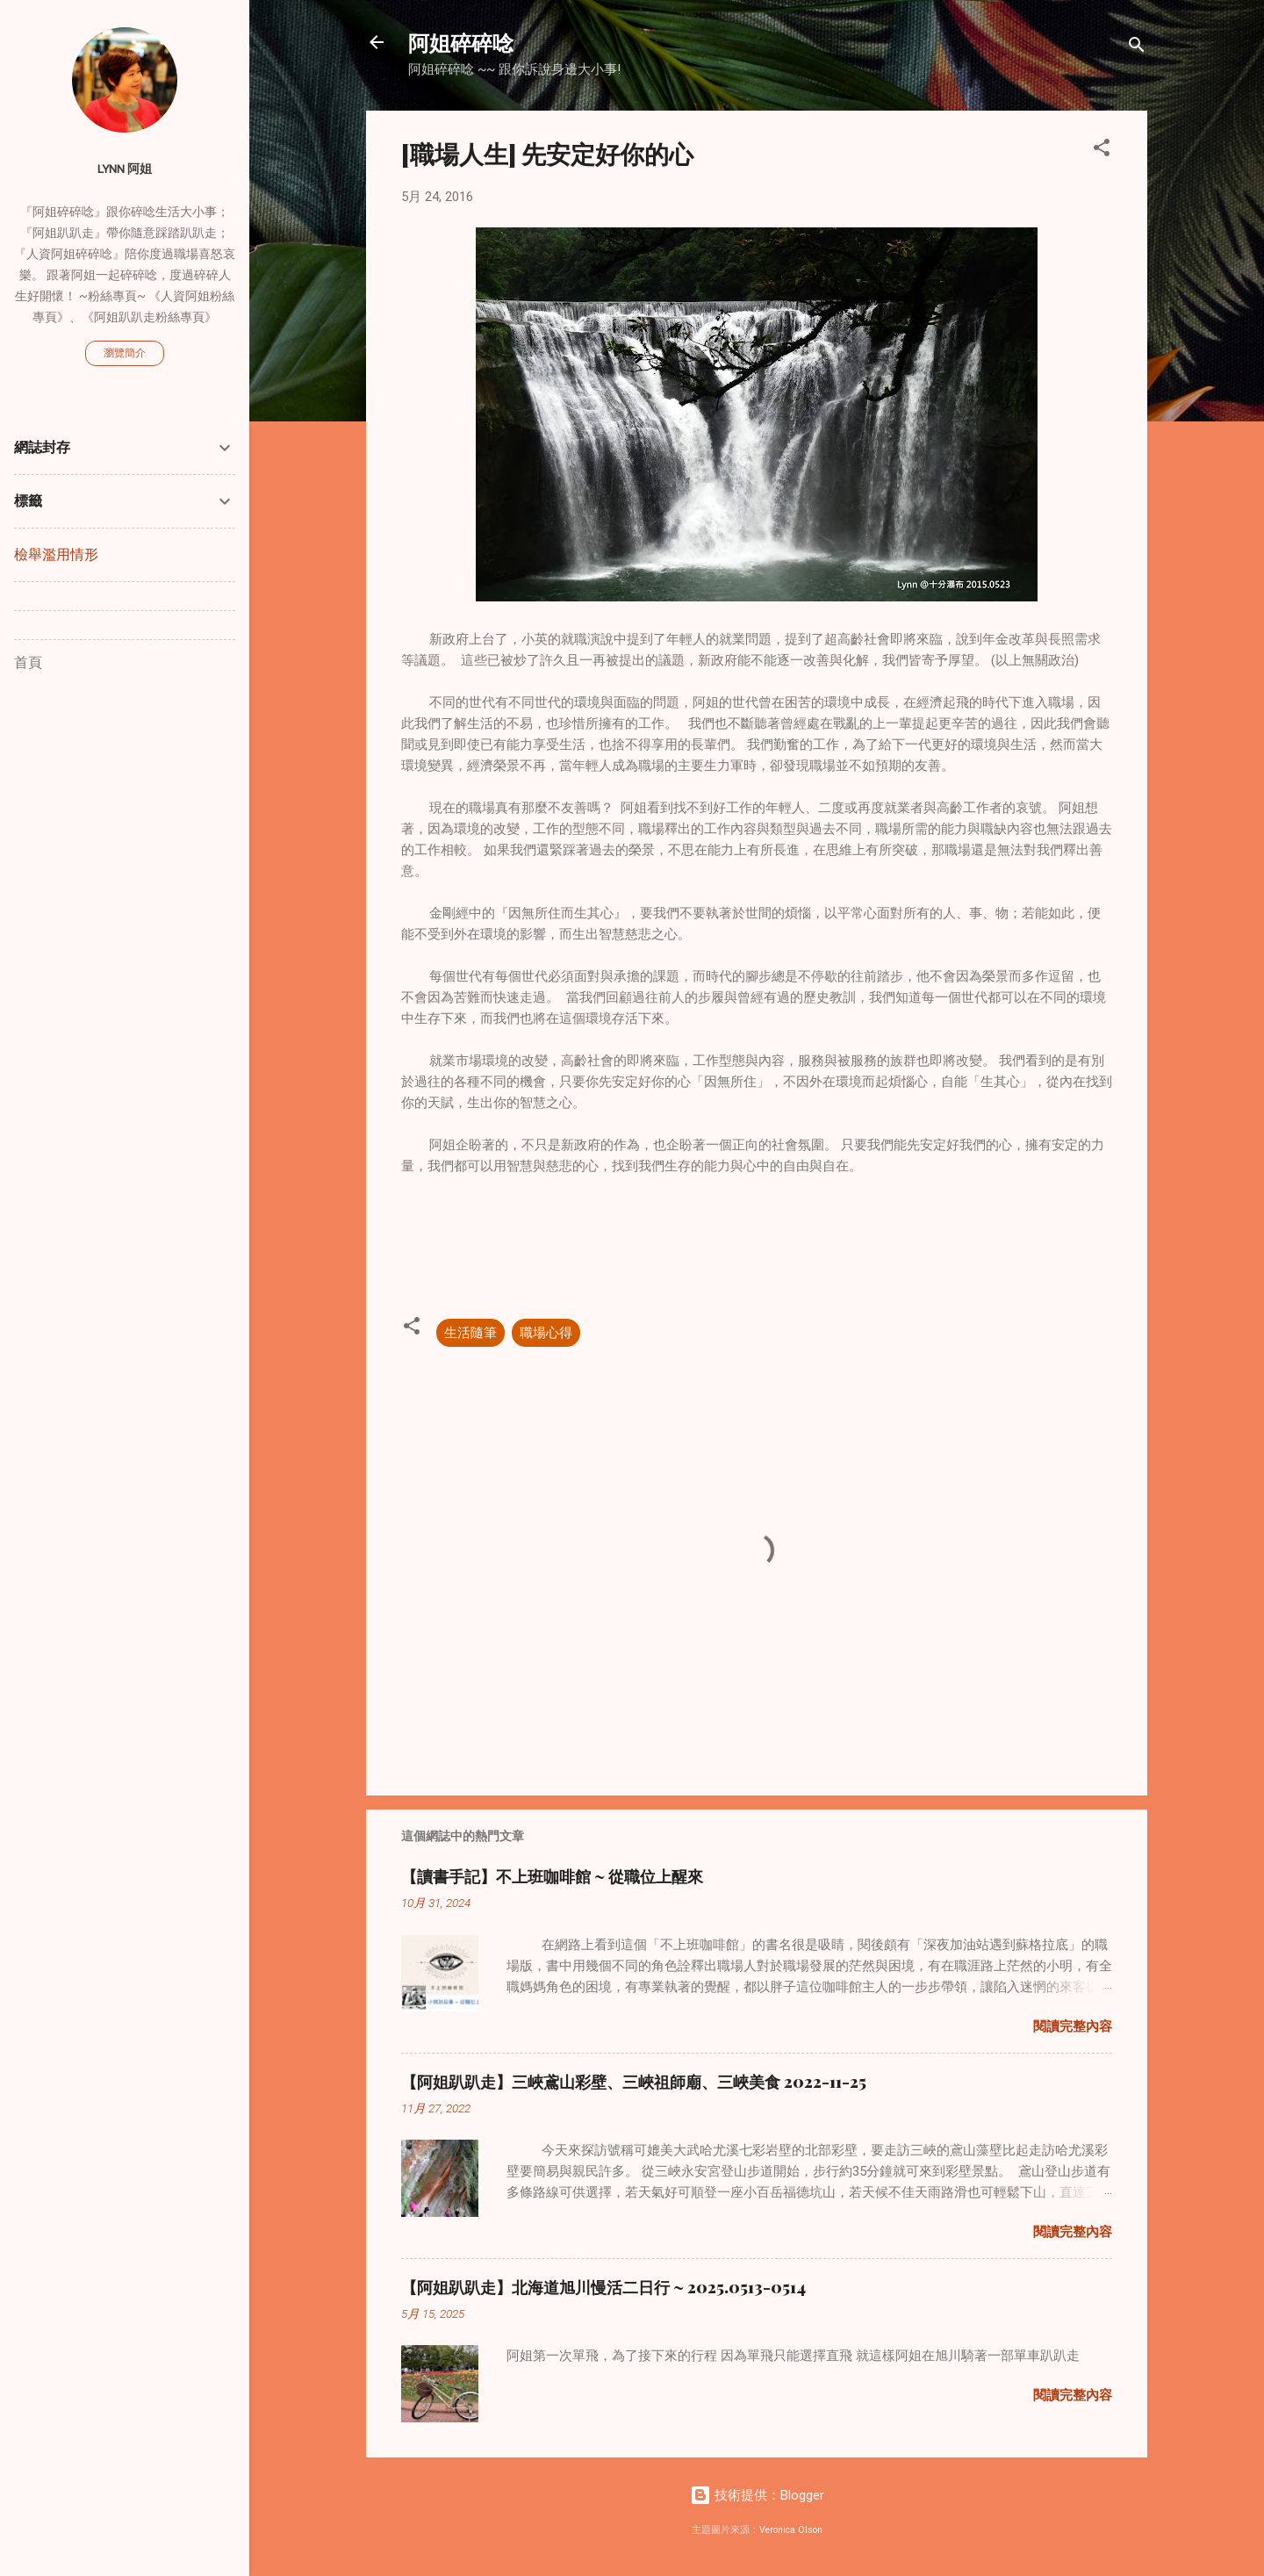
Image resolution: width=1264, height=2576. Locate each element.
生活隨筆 (470, 1333)
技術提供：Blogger (757, 2495)
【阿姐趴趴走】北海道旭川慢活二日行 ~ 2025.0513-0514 (603, 2287)
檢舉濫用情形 (56, 554)
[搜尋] (1136, 48)
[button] (1101, 150)
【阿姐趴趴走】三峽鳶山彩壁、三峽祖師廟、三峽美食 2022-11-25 (633, 2081)
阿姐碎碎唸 (461, 42)
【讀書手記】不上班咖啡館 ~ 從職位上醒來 (552, 1876)
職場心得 (546, 1333)
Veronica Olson (790, 2530)
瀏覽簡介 (125, 353)
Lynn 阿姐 (124, 169)
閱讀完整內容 (1072, 2026)
